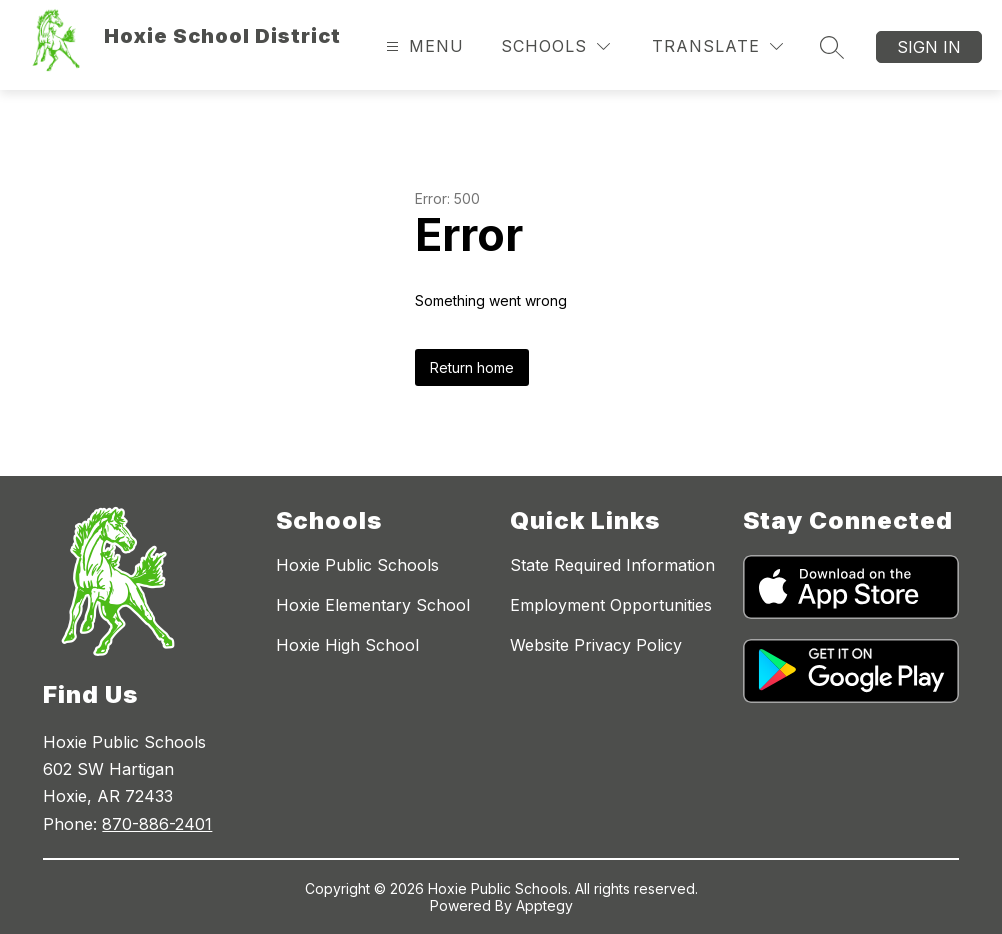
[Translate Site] (717, 46)
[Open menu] (422, 46)
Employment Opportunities (611, 605)
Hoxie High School (347, 645)
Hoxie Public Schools (357, 565)
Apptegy (544, 905)
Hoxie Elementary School (373, 605)
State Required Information (612, 565)
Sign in (929, 47)
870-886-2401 (157, 824)
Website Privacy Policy (596, 645)
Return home (472, 367)
